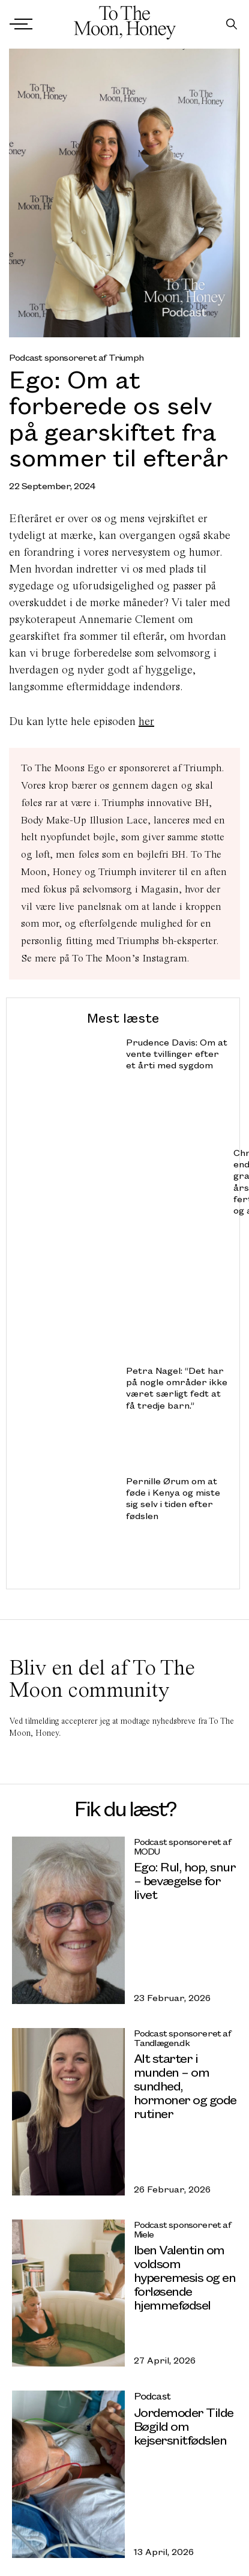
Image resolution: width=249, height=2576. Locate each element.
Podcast (152, 2396)
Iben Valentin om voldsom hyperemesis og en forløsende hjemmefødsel (185, 2276)
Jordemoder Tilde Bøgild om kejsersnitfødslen (183, 2425)
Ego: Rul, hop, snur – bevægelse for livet (185, 1880)
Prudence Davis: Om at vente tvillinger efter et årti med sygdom (176, 1054)
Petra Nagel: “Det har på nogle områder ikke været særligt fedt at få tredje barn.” (176, 1388)
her (146, 721)
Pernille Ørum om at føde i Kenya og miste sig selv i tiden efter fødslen (173, 1498)
